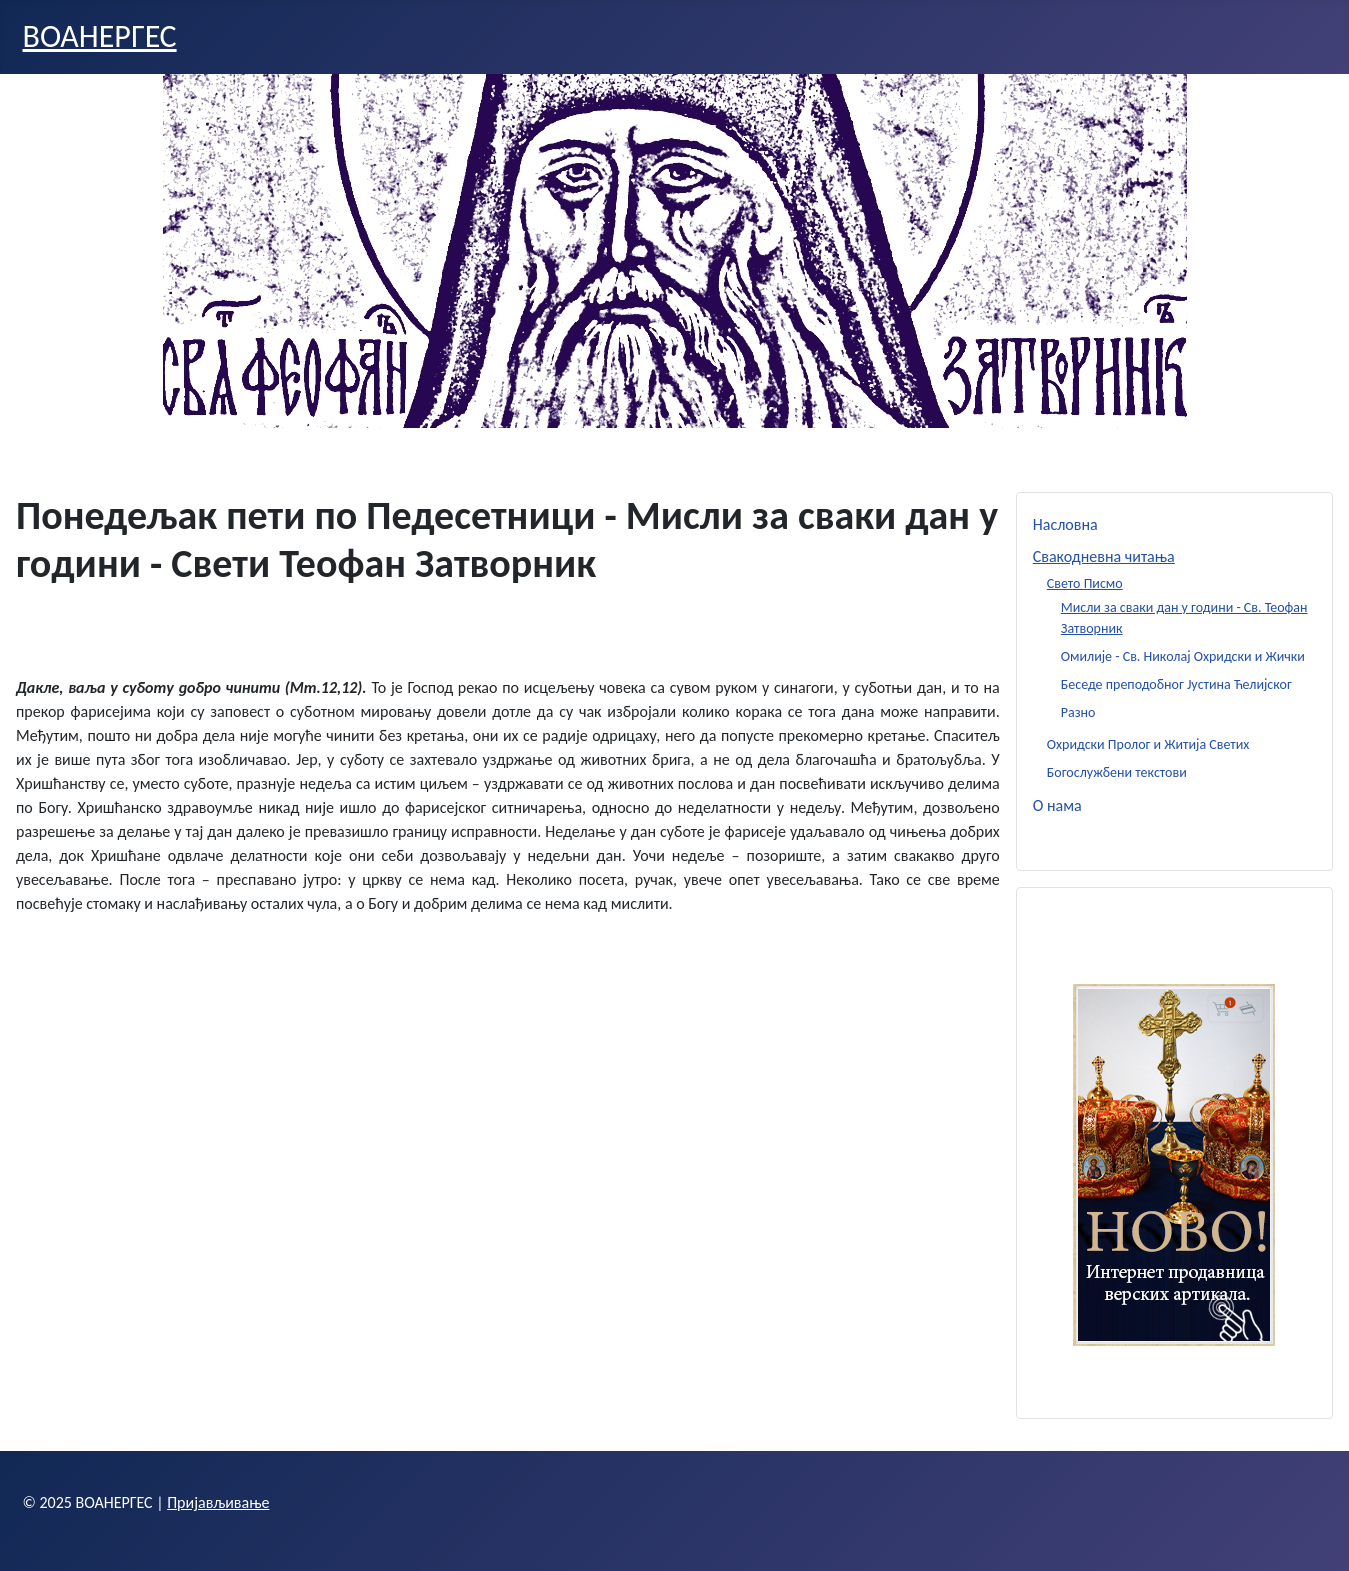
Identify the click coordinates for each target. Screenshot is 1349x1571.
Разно (1078, 712)
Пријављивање (218, 1502)
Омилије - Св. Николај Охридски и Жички (1183, 656)
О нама (1057, 805)
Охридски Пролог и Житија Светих (1148, 744)
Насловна (1065, 524)
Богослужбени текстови (1117, 772)
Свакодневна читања (1104, 556)
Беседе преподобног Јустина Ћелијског (1176, 684)
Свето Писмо (1085, 583)
